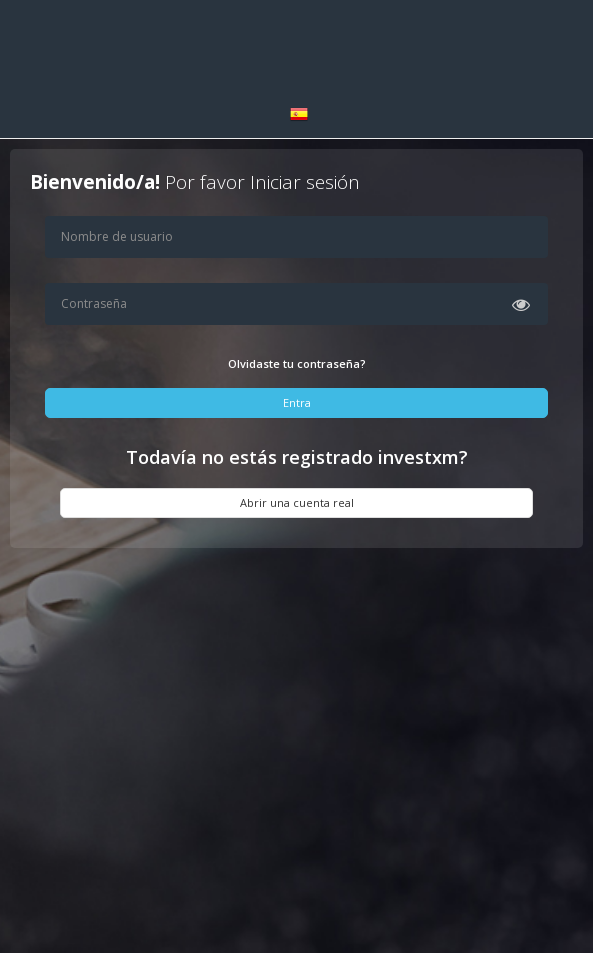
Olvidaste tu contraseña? (297, 363)
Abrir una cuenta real (297, 502)
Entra (297, 402)
